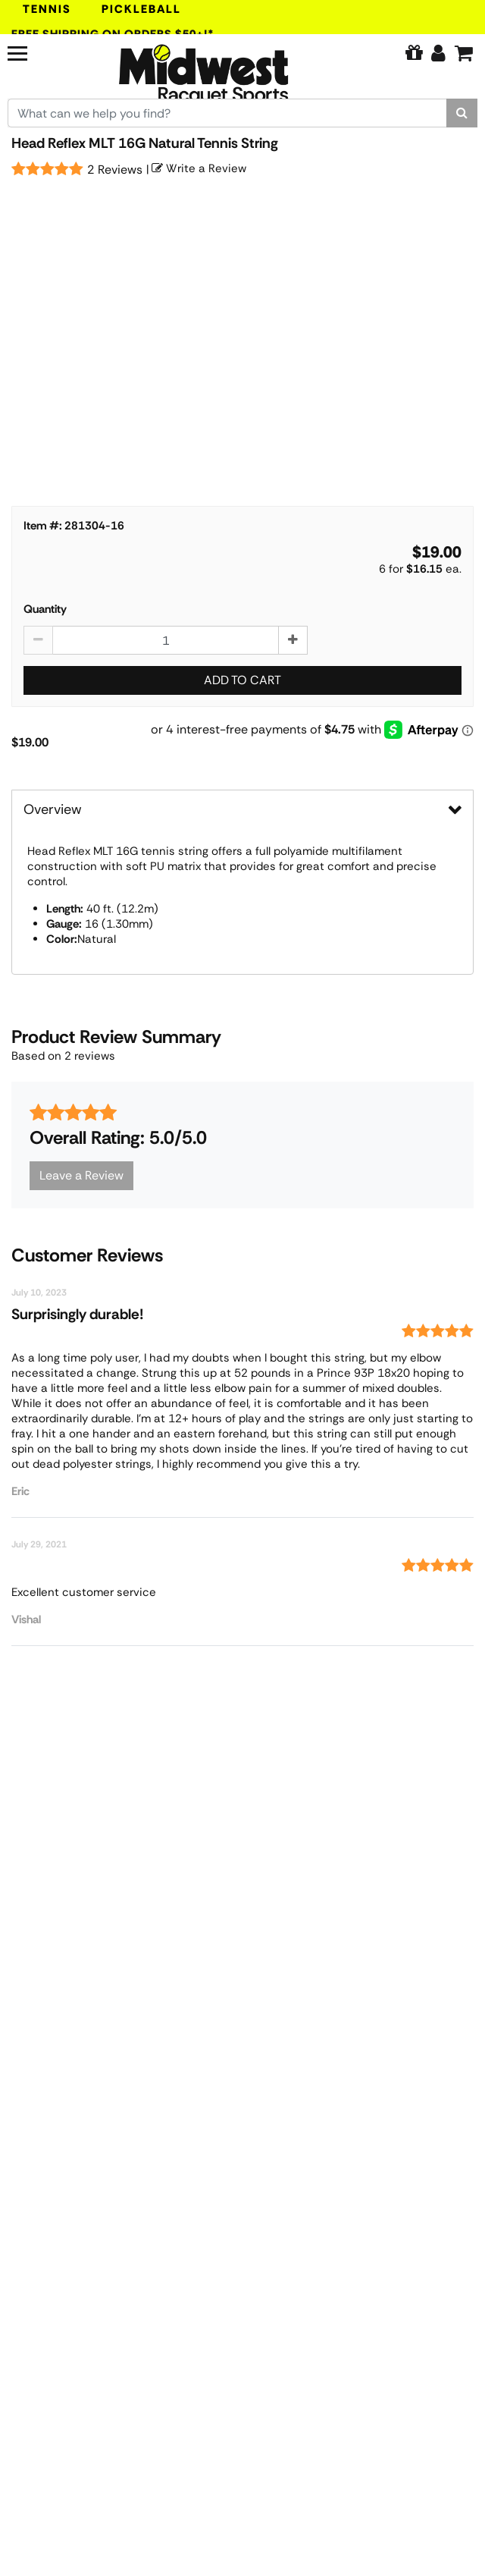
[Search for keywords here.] (227, 113)
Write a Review (199, 168)
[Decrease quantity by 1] (38, 640)
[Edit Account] (438, 53)
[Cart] (463, 53)
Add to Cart (242, 680)
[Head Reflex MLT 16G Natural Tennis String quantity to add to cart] (165, 640)
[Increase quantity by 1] (293, 640)
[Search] (461, 113)
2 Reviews (114, 169)
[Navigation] (44, 51)
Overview (52, 809)
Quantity (45, 609)
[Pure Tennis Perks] (414, 53)
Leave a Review (81, 1175)
